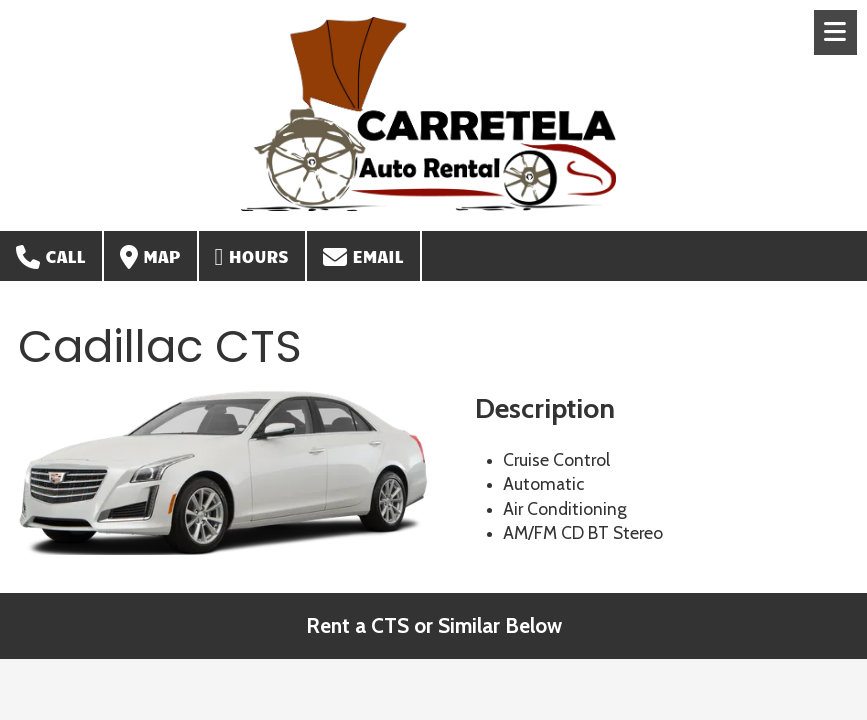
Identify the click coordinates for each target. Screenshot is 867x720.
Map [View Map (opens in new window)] (150, 257)
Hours (252, 257)
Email (363, 257)
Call (51, 257)
